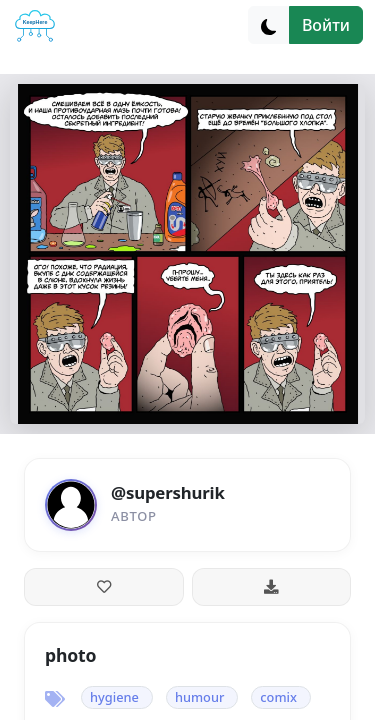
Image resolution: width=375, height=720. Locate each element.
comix (278, 697)
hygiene (114, 697)
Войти (326, 25)
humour (199, 697)
